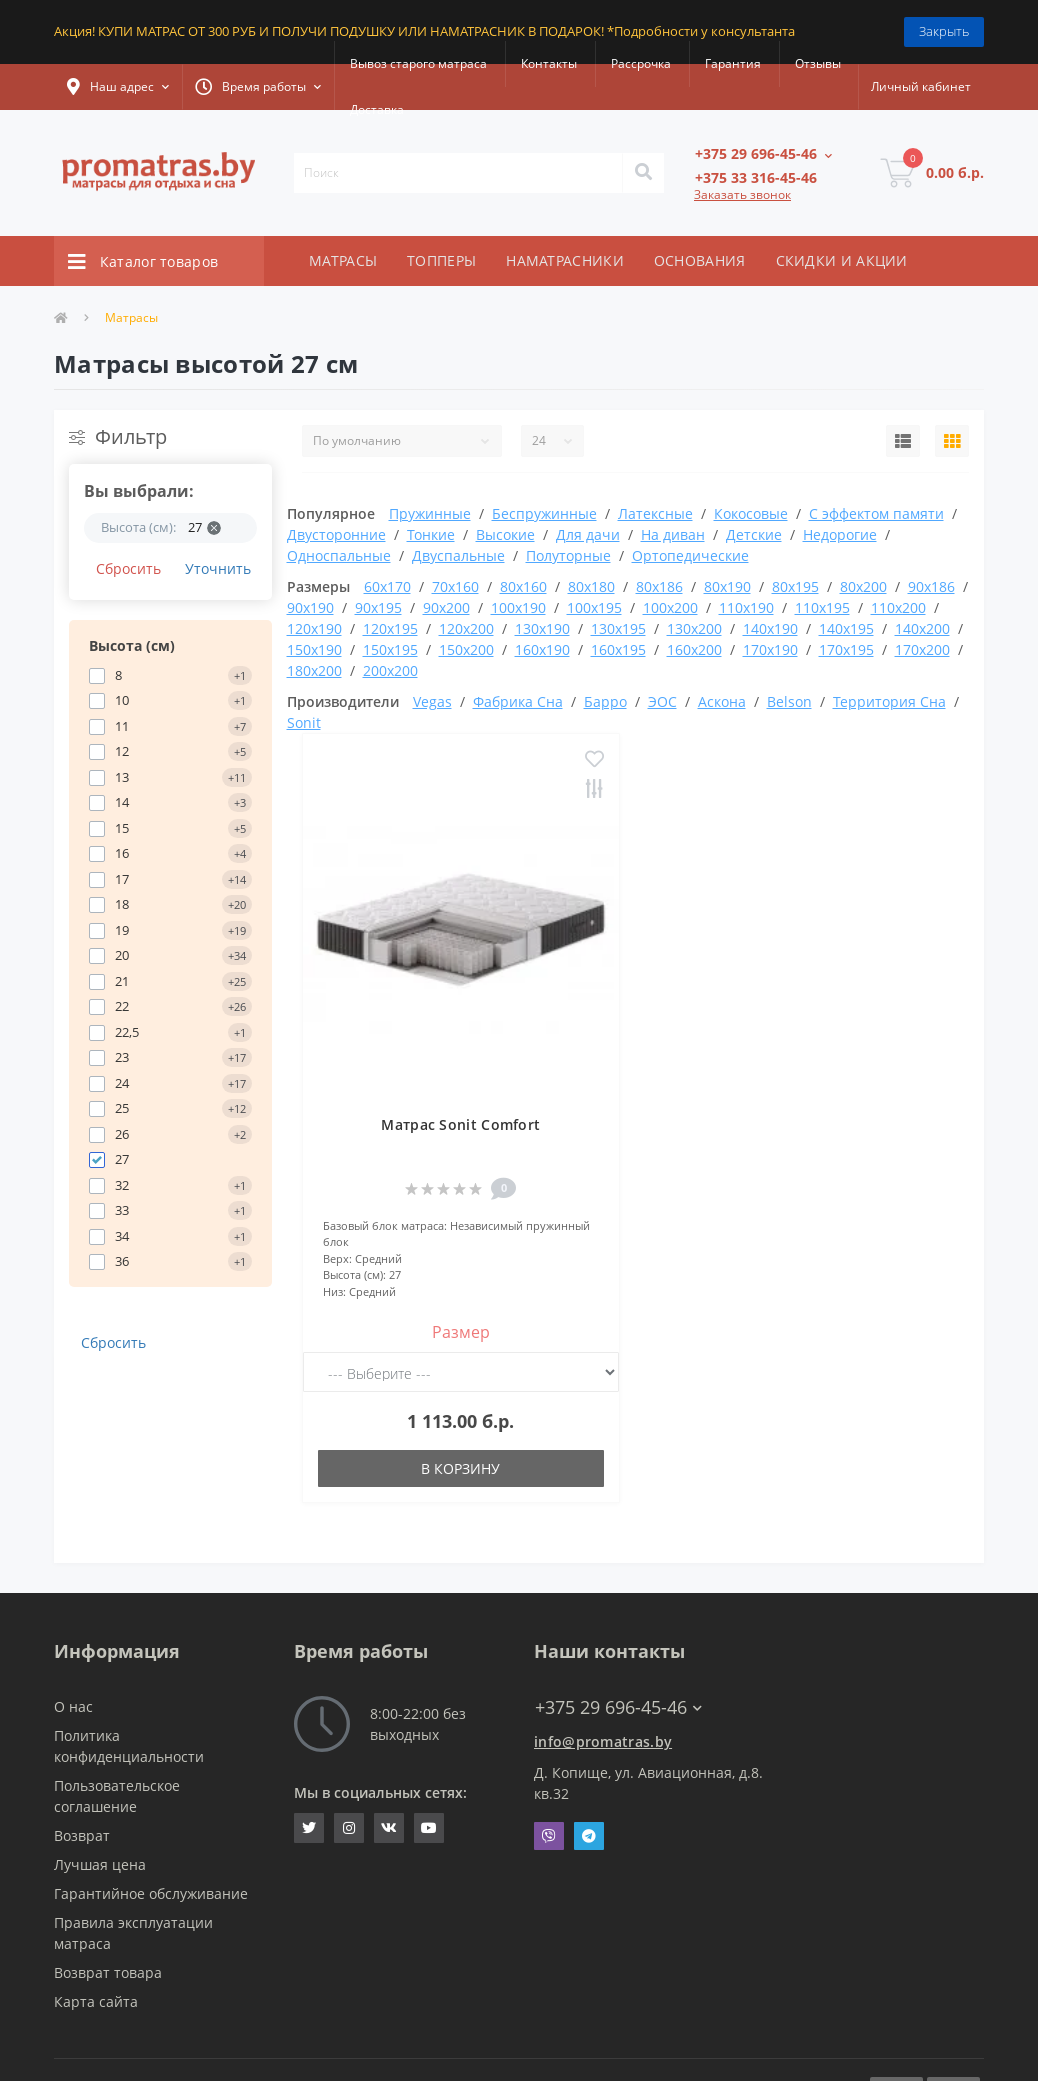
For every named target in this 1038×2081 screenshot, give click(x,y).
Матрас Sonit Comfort (460, 1124)
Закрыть (944, 31)
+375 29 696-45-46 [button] (618, 1707)
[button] (118, 87)
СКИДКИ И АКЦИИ (842, 260)
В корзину (460, 1468)
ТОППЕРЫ (441, 260)
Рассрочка (641, 63)
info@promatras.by (603, 1741)
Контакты (549, 63)
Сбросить (128, 568)
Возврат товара (108, 1972)
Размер (461, 1332)
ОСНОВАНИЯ (700, 260)
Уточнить (218, 568)
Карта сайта (96, 2001)
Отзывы (818, 63)
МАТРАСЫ (343, 260)
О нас (73, 1706)
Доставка (377, 109)
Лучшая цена (100, 1864)
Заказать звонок (742, 194)
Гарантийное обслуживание (151, 1893)
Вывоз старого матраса (418, 63)
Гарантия (733, 63)
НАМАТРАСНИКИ (565, 260)
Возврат (82, 1835)
